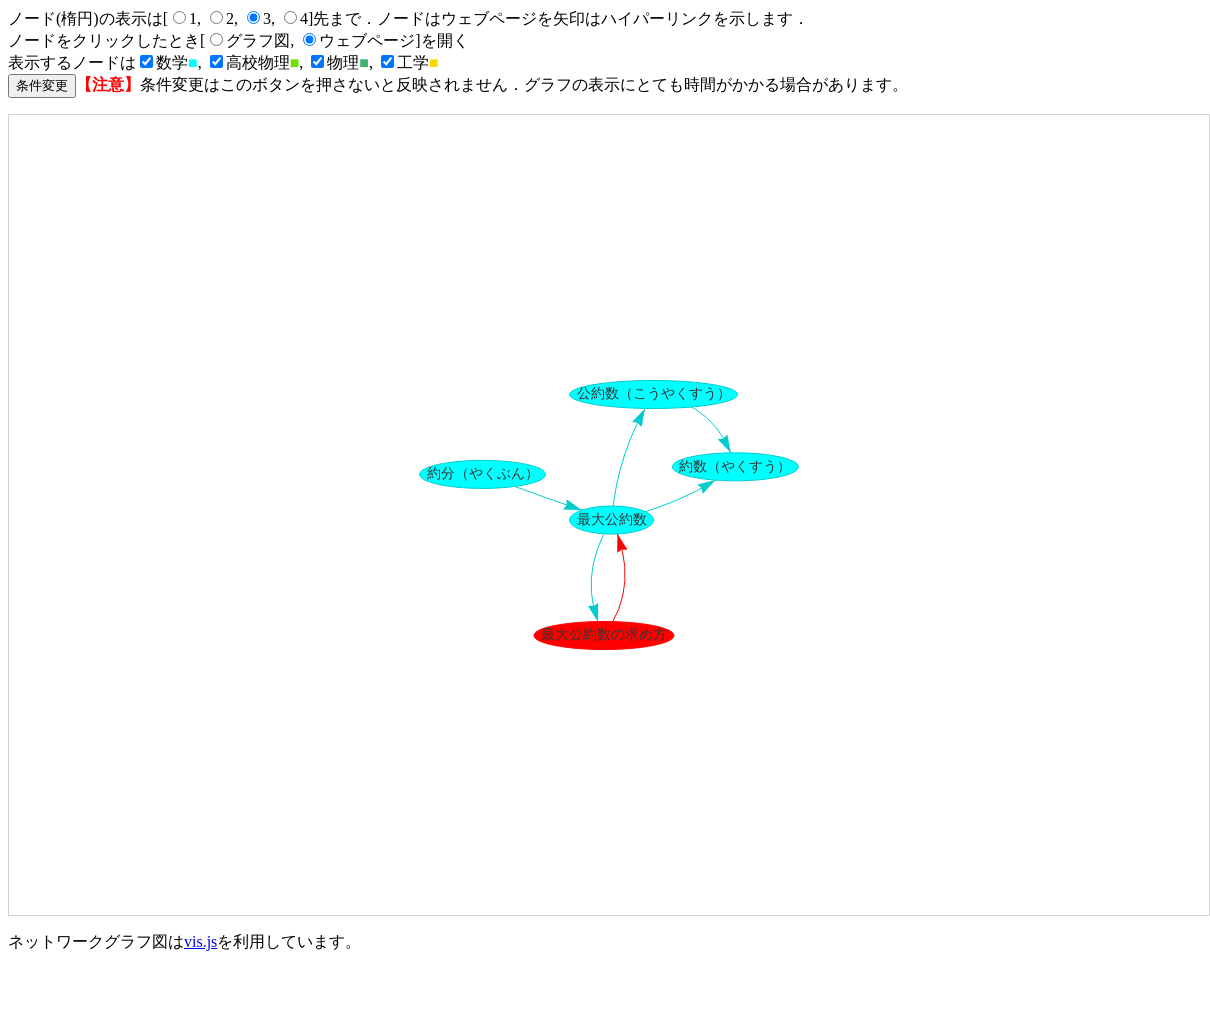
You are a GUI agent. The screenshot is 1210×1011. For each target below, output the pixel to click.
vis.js (200, 941)
